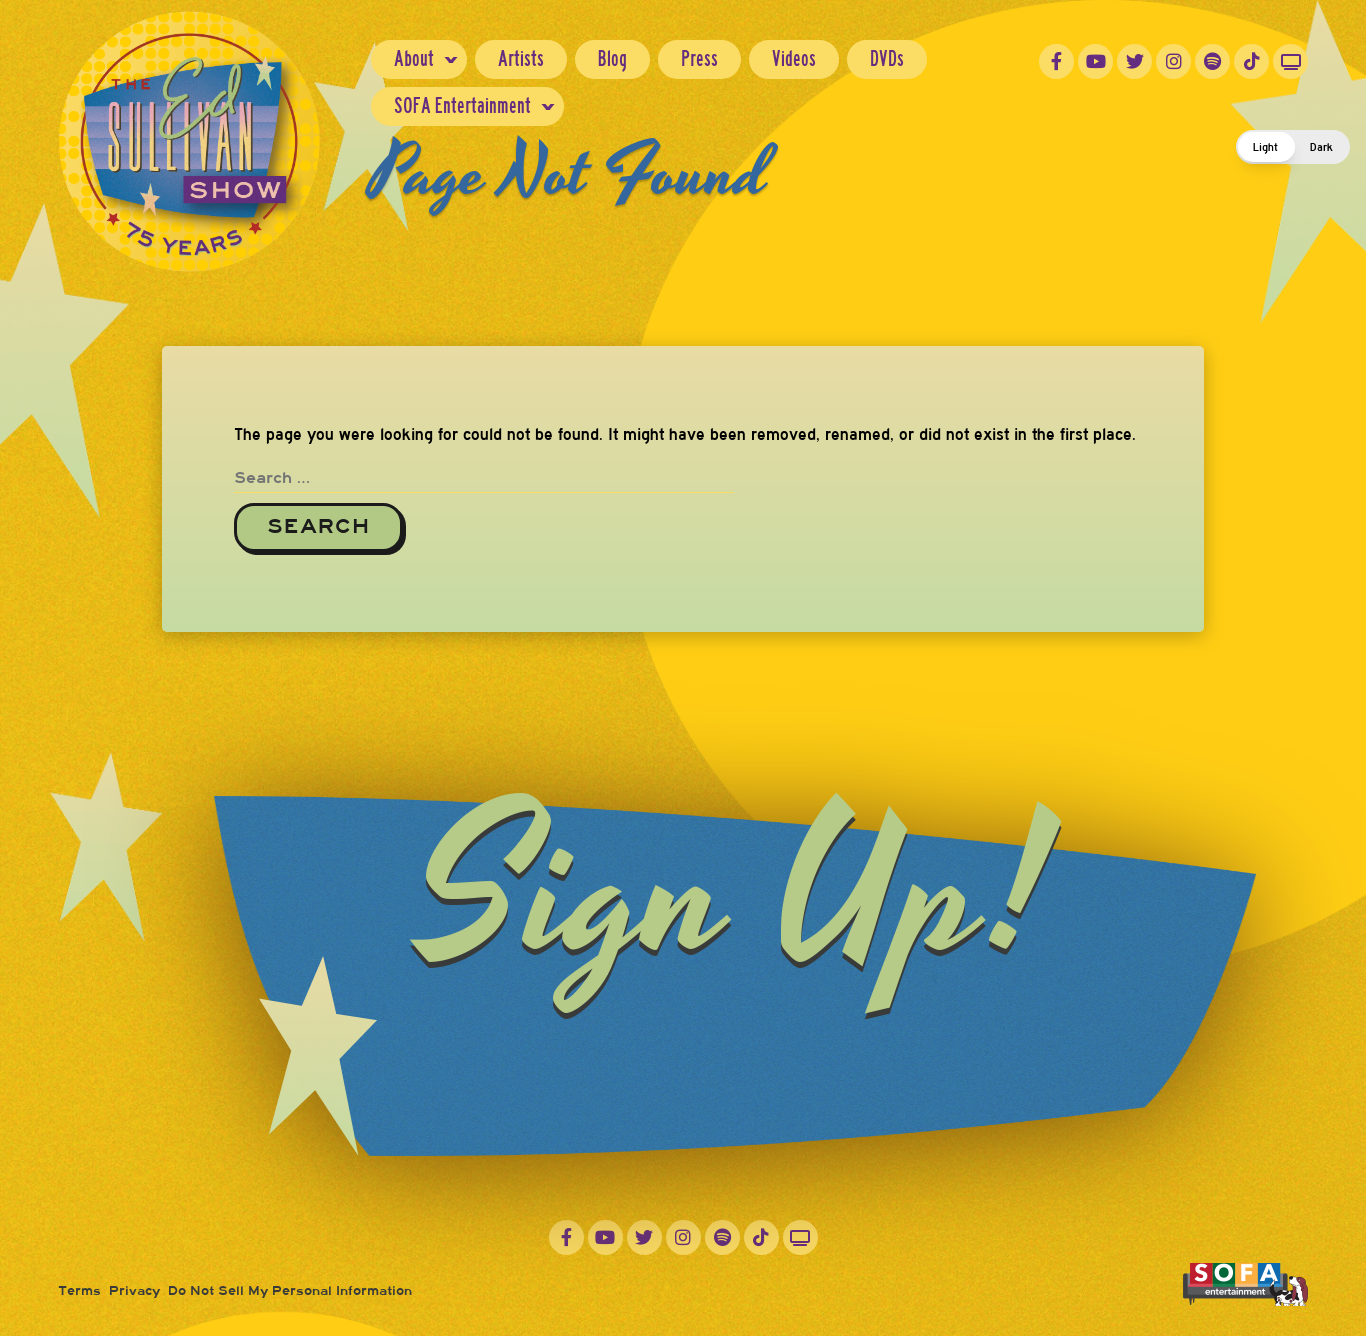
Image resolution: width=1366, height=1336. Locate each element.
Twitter (1134, 61)
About (414, 58)
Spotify (1212, 61)
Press (699, 58)
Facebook (1056, 61)
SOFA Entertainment (462, 105)
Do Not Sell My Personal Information (290, 1291)
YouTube (1095, 61)
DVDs (887, 58)
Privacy (134, 1291)
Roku (1290, 61)
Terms (79, 1291)
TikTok (1251, 61)
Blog (612, 58)
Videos (794, 58)
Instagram (1173, 61)
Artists (521, 58)
